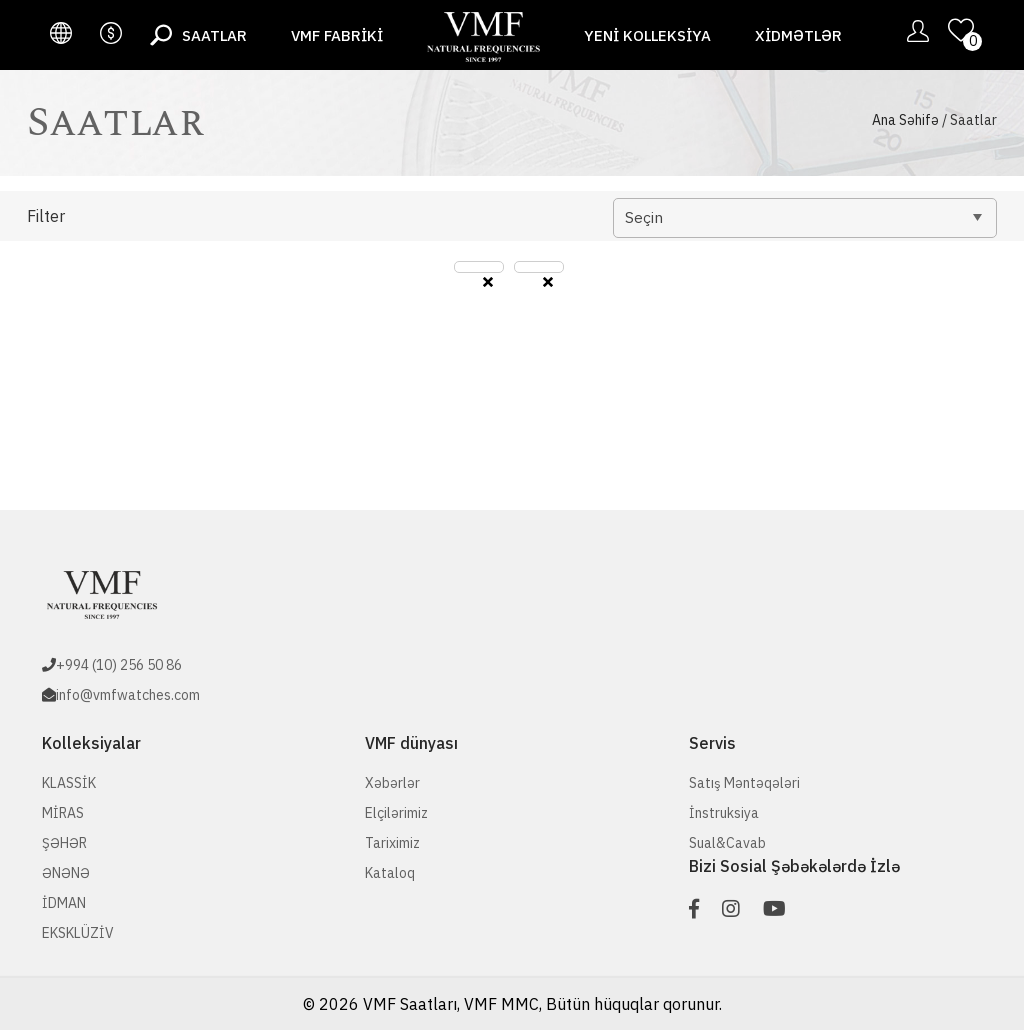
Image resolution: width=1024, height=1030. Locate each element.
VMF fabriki (337, 35)
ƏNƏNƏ (66, 873)
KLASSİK (69, 783)
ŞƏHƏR (64, 843)
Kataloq (390, 873)
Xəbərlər (392, 783)
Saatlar (214, 35)
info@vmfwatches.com (128, 695)
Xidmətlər (798, 35)
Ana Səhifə (905, 120)
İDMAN (64, 903)
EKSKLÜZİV (78, 933)
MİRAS (63, 813)
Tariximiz (392, 843)
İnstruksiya (724, 813)
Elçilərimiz (396, 813)
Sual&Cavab (727, 843)
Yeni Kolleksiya (647, 35)
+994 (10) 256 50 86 (119, 665)
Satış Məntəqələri (744, 783)
